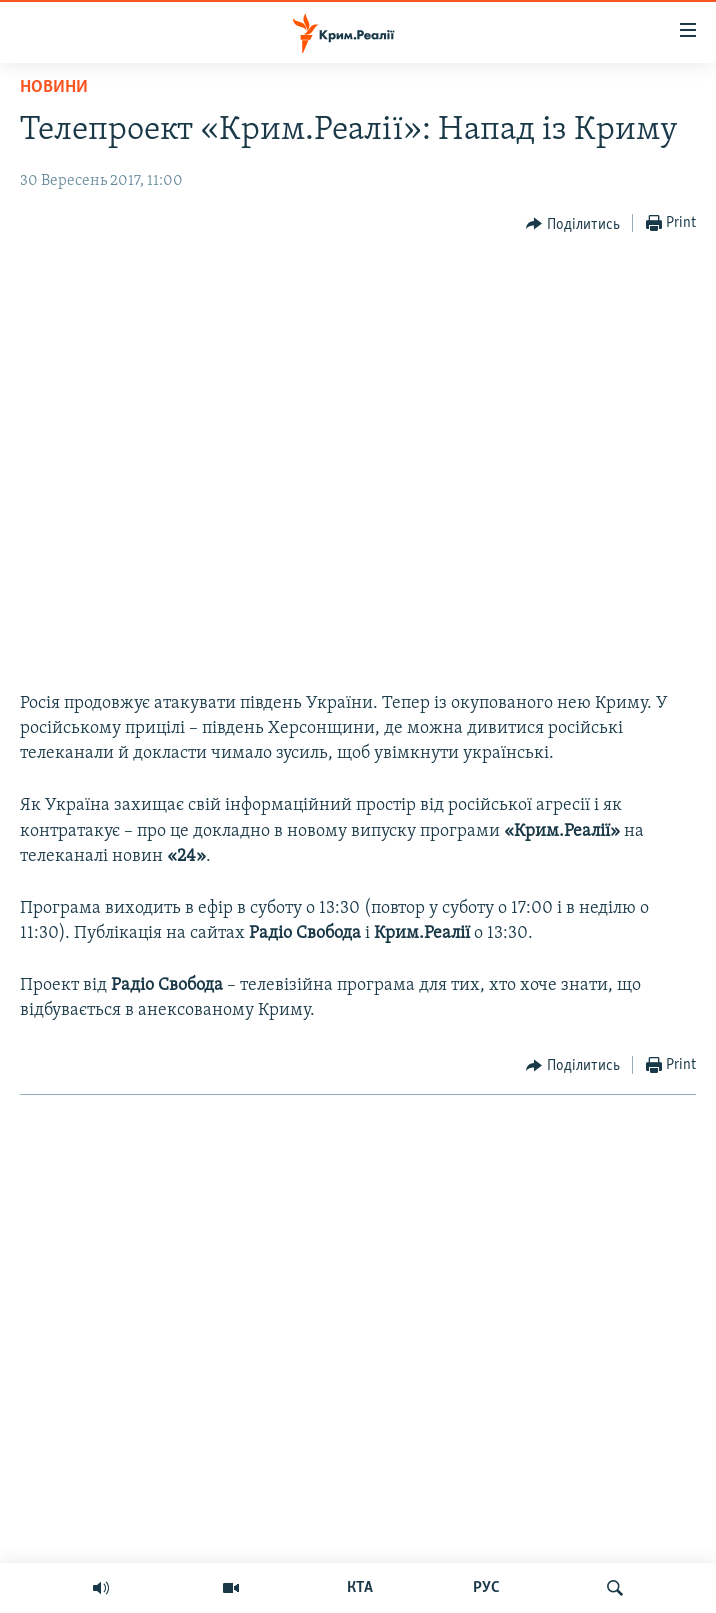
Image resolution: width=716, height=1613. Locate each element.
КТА (360, 1588)
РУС (486, 1588)
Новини (54, 87)
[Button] (573, 224)
